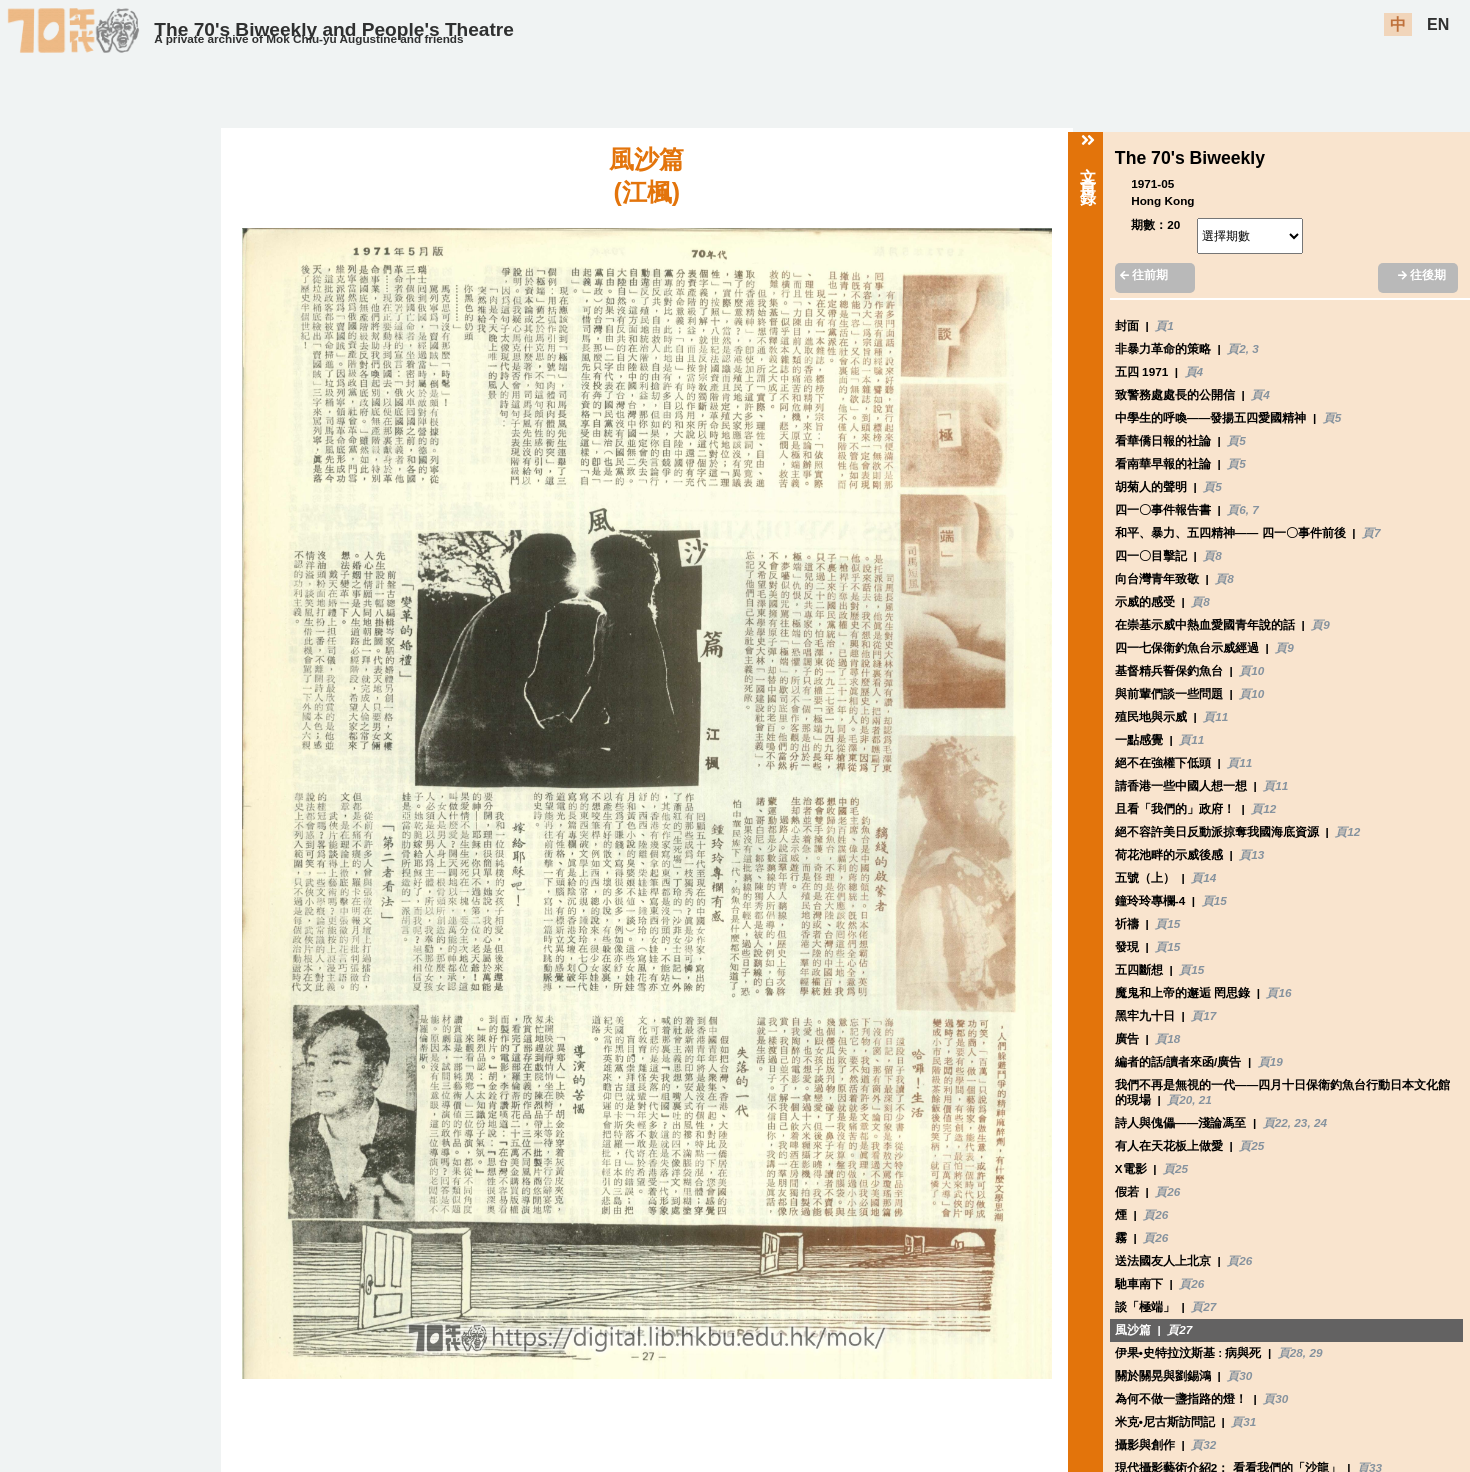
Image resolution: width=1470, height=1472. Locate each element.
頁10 (1251, 670)
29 (1315, 1352)
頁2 (1236, 348)
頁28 (1290, 1352)
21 (1205, 1099)
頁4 (1194, 371)
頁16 (1278, 992)
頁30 (1239, 1375)
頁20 (1179, 1099)
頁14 (1203, 877)
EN (1438, 24)
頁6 (1236, 509)
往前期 (1144, 274)
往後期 (1422, 274)
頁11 (1215, 716)
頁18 (1167, 1038)
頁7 (1371, 532)
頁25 (1251, 1145)
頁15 (1214, 900)
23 (1300, 1122)
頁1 (1164, 325)
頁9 (1320, 624)
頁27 (1203, 1306)
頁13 (1251, 854)
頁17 (1203, 1015)
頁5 (1332, 417)
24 (1320, 1122)
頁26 (1167, 1191)
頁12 (1263, 808)
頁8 (1212, 555)
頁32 (1203, 1444)
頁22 (1275, 1122)
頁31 (1243, 1421)
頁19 (1270, 1061)
